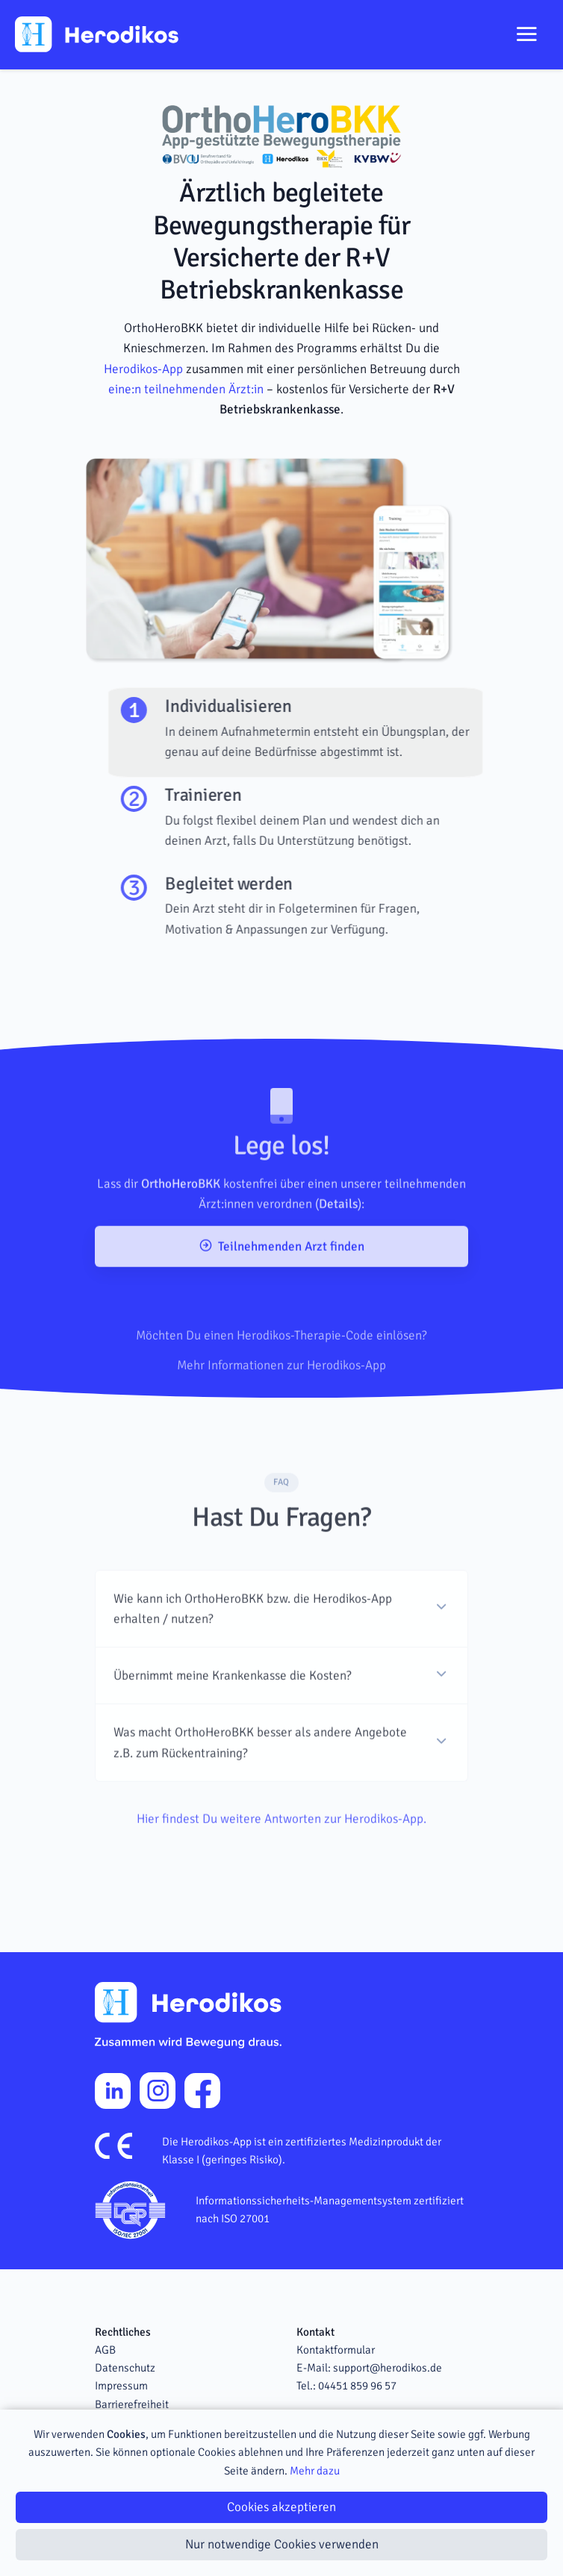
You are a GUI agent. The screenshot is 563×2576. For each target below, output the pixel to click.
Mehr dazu (315, 2470)
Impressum (121, 2385)
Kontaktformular (335, 2350)
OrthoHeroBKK (180, 1215)
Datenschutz (125, 2368)
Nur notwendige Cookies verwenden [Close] (282, 2544)
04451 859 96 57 (357, 2385)
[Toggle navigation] (526, 34)
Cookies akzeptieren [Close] (281, 2507)
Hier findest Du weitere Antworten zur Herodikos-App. (281, 1849)
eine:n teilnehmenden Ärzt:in (186, 389)
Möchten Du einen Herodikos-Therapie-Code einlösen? (281, 1376)
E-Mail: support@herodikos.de (369, 2368)
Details (338, 1235)
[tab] (327, 732)
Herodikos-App (143, 369)
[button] (281, 1639)
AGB (105, 2350)
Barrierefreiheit (132, 2404)
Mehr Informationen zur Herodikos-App (281, 1405)
